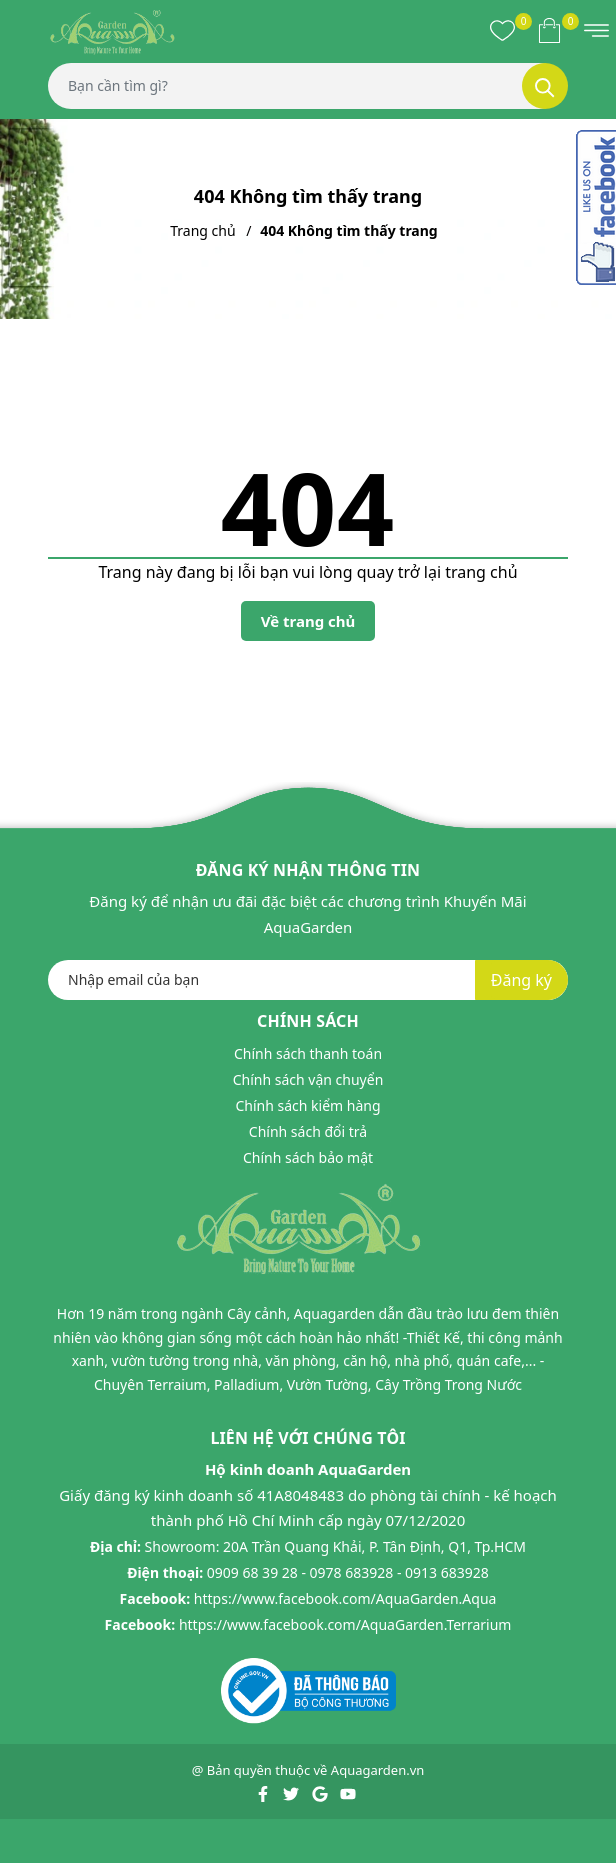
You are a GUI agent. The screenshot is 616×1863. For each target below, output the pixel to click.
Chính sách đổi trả (308, 1131)
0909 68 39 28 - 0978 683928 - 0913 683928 (348, 1572)
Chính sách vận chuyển (308, 1079)
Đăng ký (521, 980)
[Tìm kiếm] (545, 86)
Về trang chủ (308, 621)
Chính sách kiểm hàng (307, 1105)
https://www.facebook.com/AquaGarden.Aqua (345, 1598)
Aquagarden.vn (378, 1770)
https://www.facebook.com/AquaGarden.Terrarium (345, 1624)
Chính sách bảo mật (308, 1157)
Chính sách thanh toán (308, 1053)
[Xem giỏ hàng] (549, 30)
